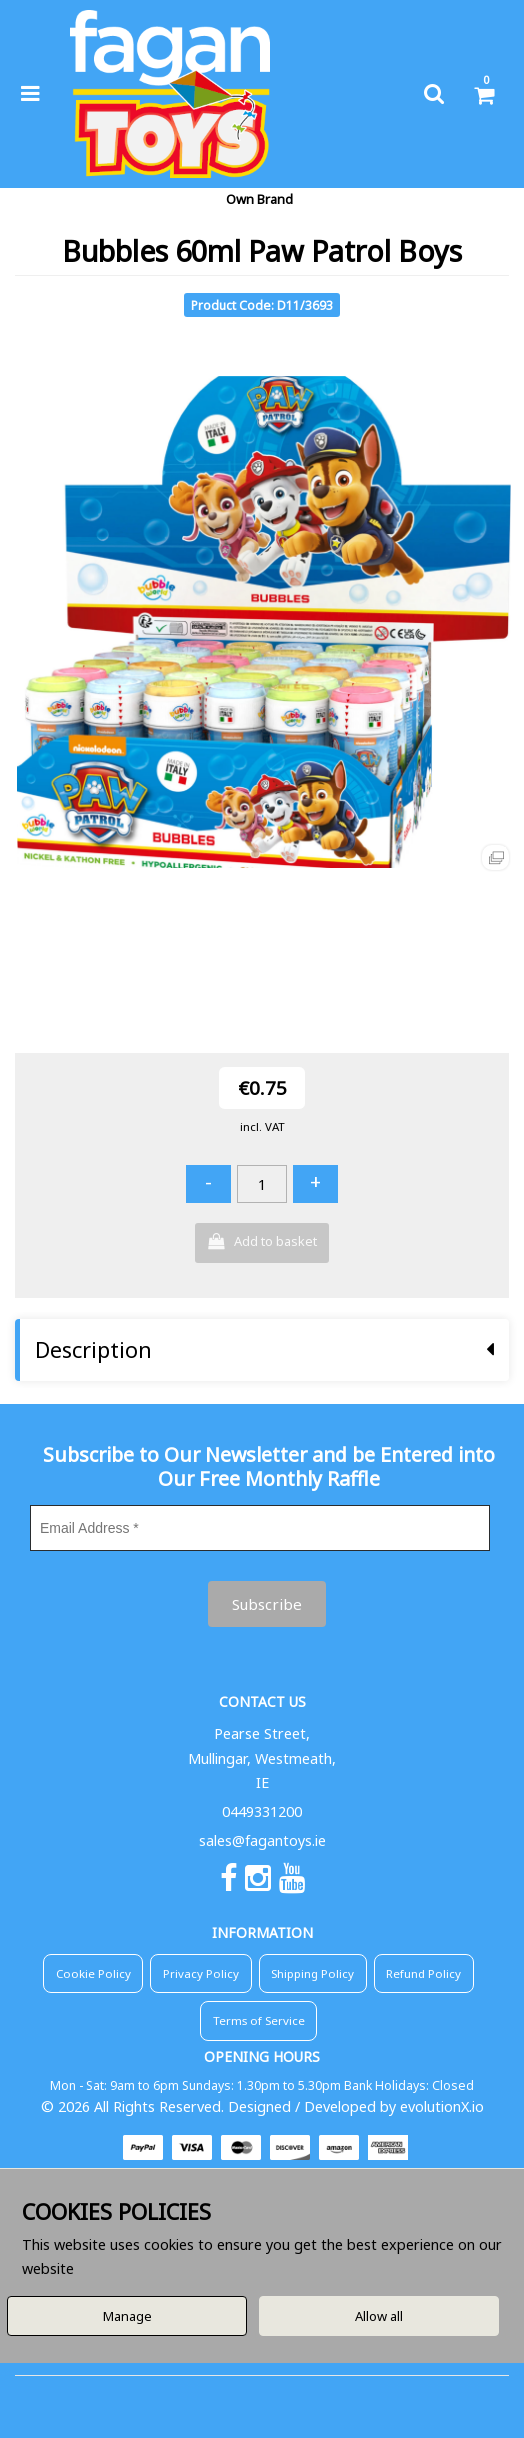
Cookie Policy (93, 1973)
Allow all (379, 2316)
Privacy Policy (201, 1973)
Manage (127, 2316)
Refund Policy (423, 1973)
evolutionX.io (442, 2106)
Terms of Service (259, 2020)
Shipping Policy (312, 1973)
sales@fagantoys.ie (262, 1840)
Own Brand (259, 199)
